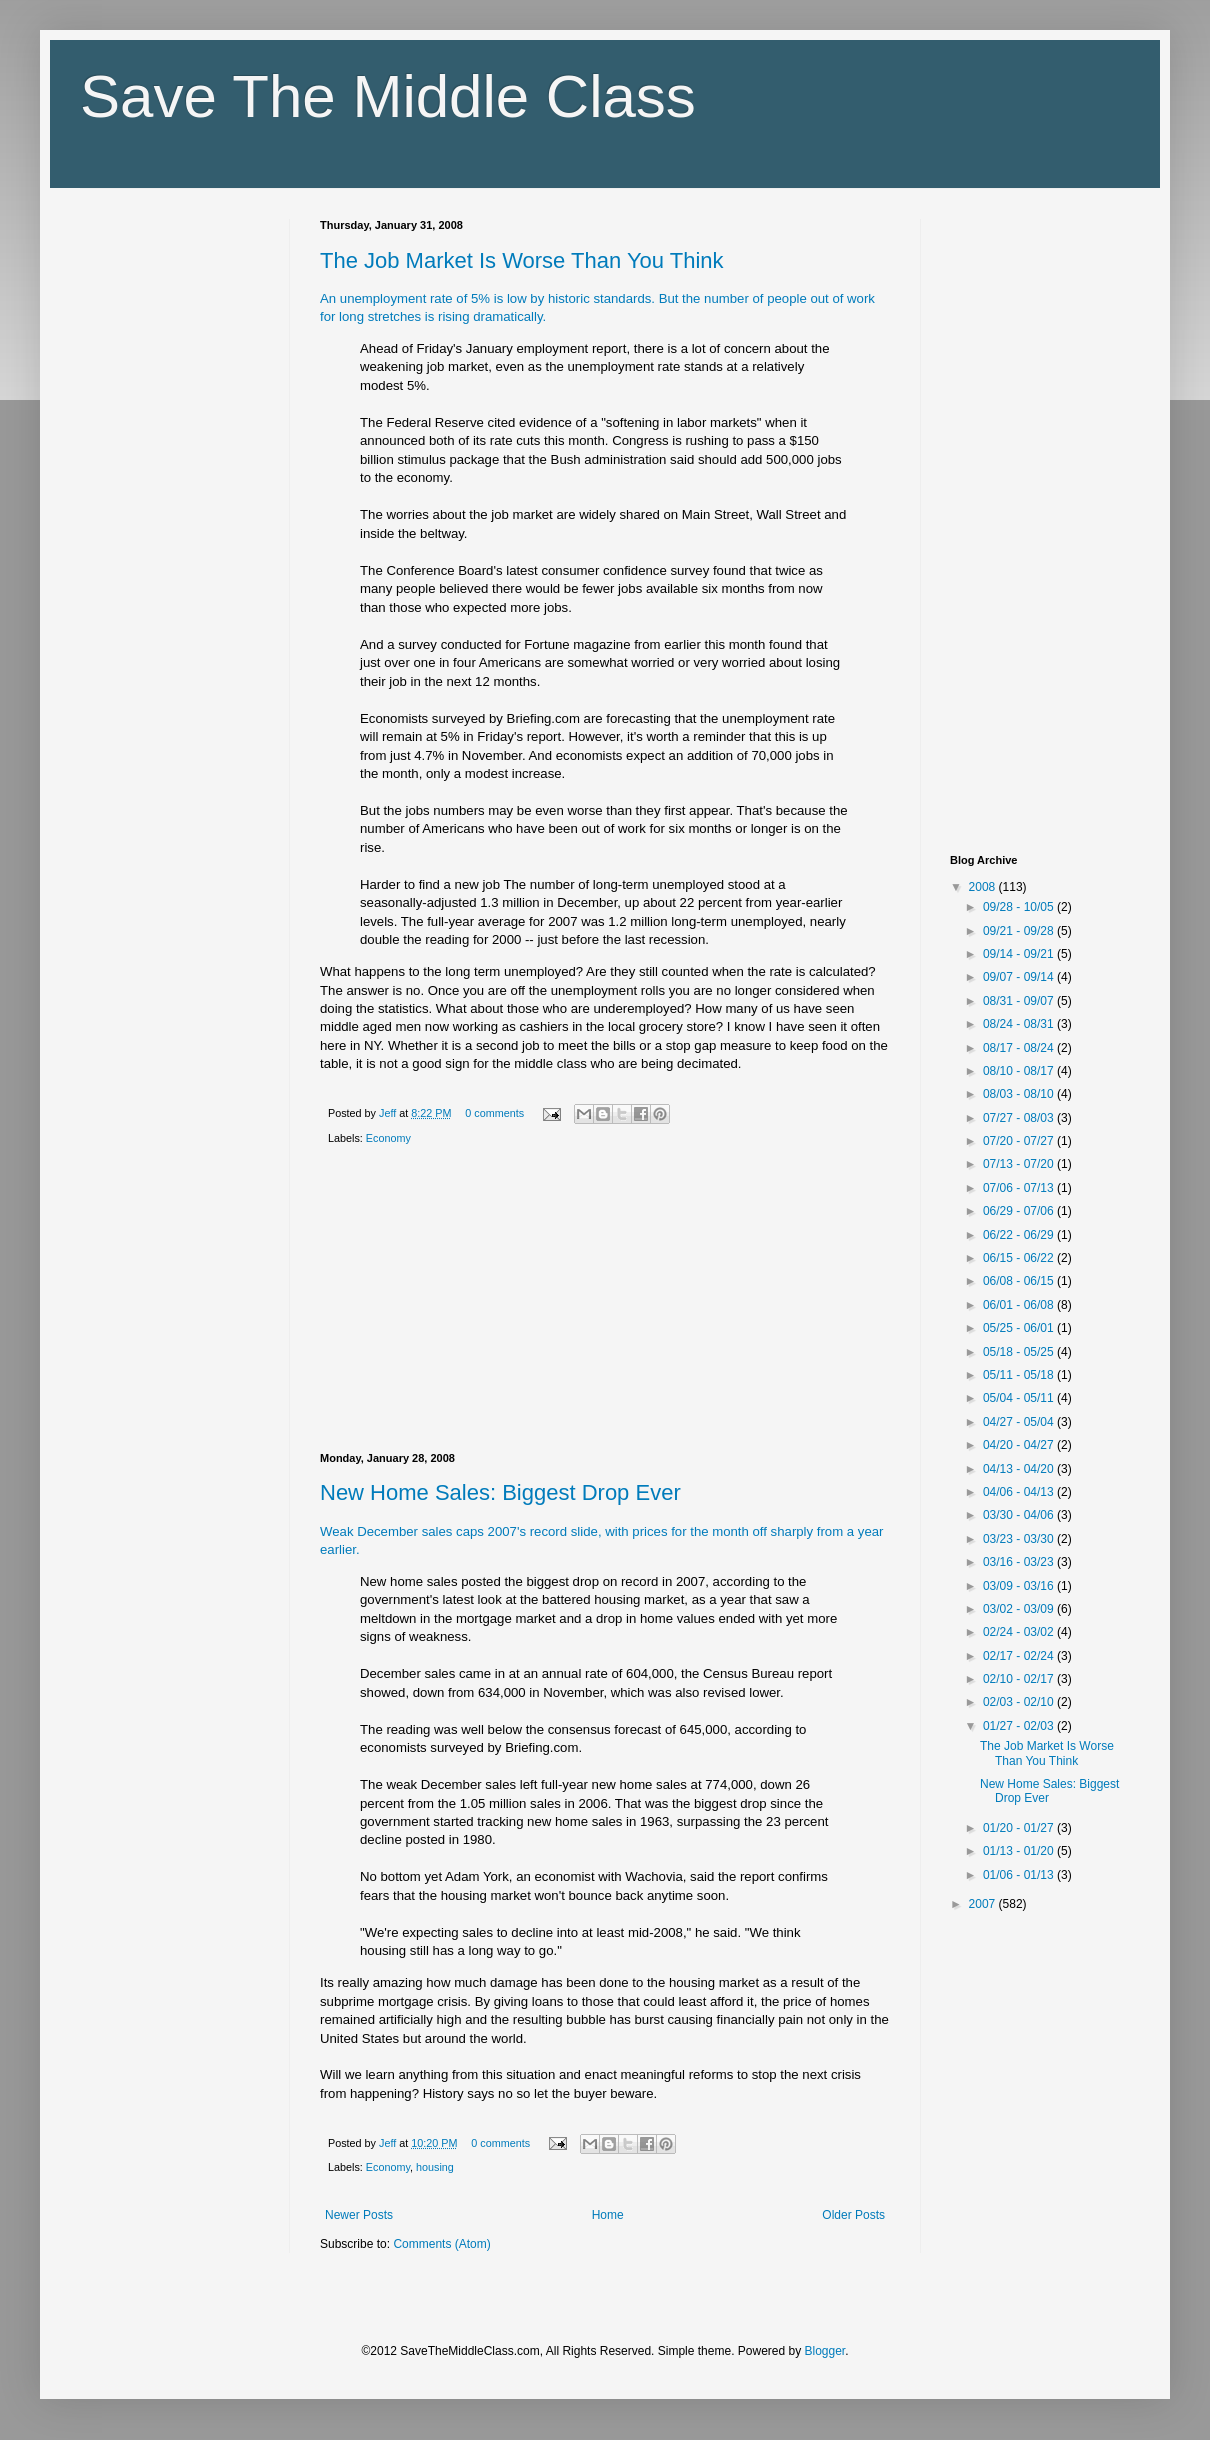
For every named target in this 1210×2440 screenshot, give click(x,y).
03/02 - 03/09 (1020, 1609)
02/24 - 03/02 (1020, 1632)
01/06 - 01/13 (1020, 1875)
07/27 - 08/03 (1020, 1118)
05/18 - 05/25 (1020, 1352)
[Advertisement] (605, 1303)
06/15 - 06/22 (1020, 1258)
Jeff (389, 1113)
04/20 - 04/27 (1020, 1445)
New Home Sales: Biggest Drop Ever (500, 1492)
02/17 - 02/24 (1020, 1656)
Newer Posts (359, 2215)
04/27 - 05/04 (1020, 1422)
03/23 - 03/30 (1020, 1539)
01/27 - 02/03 (1020, 1726)
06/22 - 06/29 (1020, 1235)
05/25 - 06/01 (1020, 1328)
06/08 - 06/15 (1020, 1281)
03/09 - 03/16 (1020, 1586)
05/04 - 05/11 (1020, 1398)
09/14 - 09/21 (1020, 954)
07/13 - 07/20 (1020, 1164)
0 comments (494, 1113)
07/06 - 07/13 (1020, 1188)
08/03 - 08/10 (1020, 1094)
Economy (388, 1138)
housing (435, 2167)
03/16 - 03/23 (1020, 1562)
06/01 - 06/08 (1020, 1305)
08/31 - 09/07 (1020, 1001)
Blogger (825, 2351)
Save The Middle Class (388, 96)
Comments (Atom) (441, 2244)
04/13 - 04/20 (1020, 1469)
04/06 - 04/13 (1020, 1492)
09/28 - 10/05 (1020, 907)
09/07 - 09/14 (1020, 977)
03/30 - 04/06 (1020, 1515)
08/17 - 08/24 (1020, 1048)
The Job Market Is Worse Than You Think (522, 260)
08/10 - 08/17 (1020, 1071)
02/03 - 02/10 (1020, 1702)
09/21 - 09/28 (1020, 931)
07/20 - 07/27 (1020, 1141)
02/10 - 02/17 (1020, 1679)
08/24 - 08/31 (1020, 1024)
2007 (984, 1904)
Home (608, 2215)
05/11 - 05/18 (1020, 1375)
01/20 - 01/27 (1020, 1828)
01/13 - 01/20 (1020, 1851)
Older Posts (853, 2215)
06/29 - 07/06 (1020, 1211)
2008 (984, 887)
